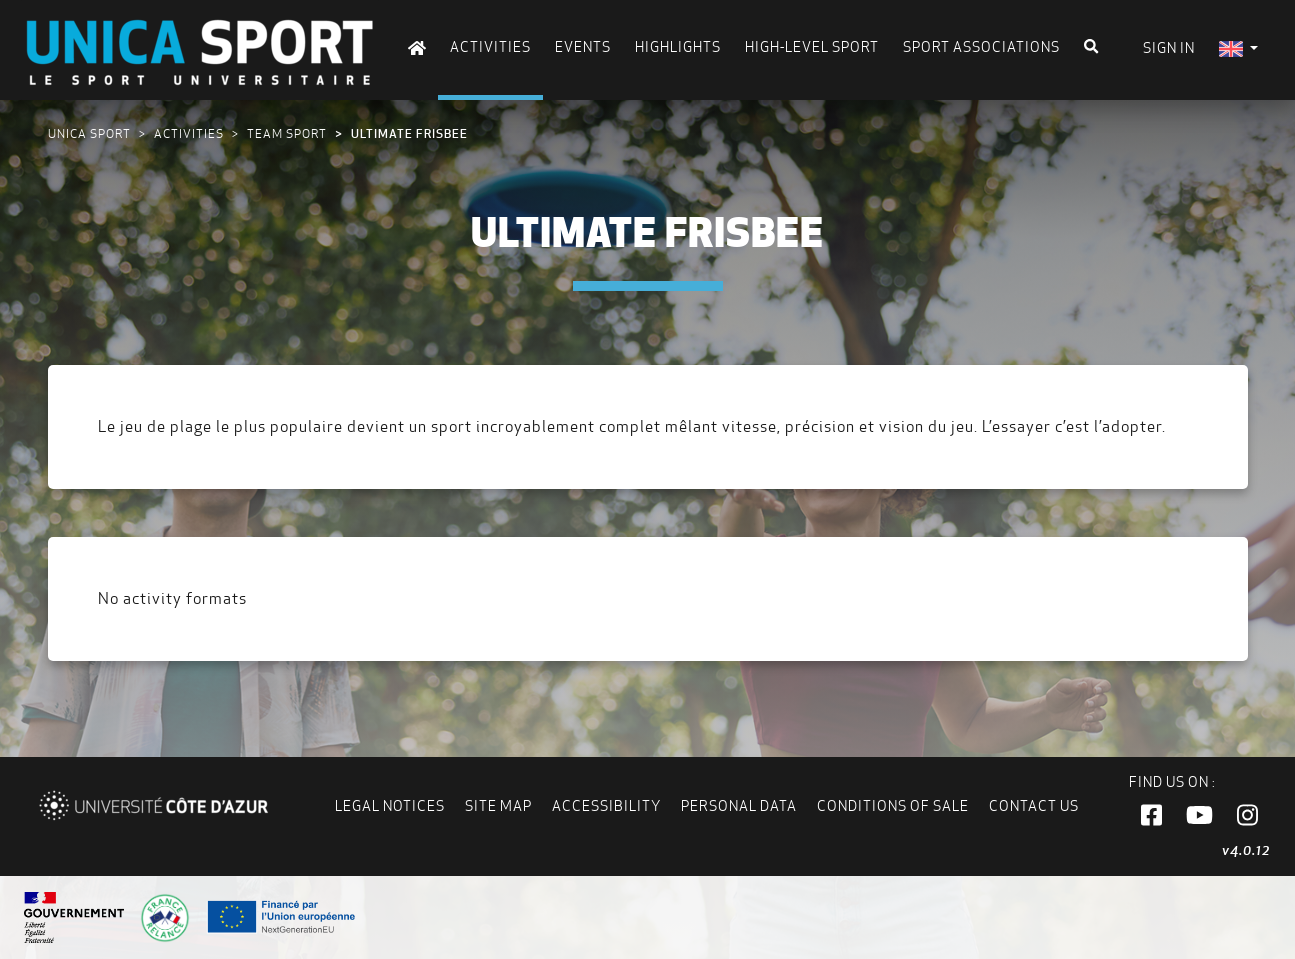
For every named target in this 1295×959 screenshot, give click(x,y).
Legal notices (390, 806)
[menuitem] (1238, 48)
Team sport (287, 133)
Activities (189, 133)
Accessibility (606, 806)
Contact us (1034, 806)
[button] (1151, 816)
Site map (498, 806)
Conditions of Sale (893, 806)
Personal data (739, 806)
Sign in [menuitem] (1169, 48)
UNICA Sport (89, 133)
